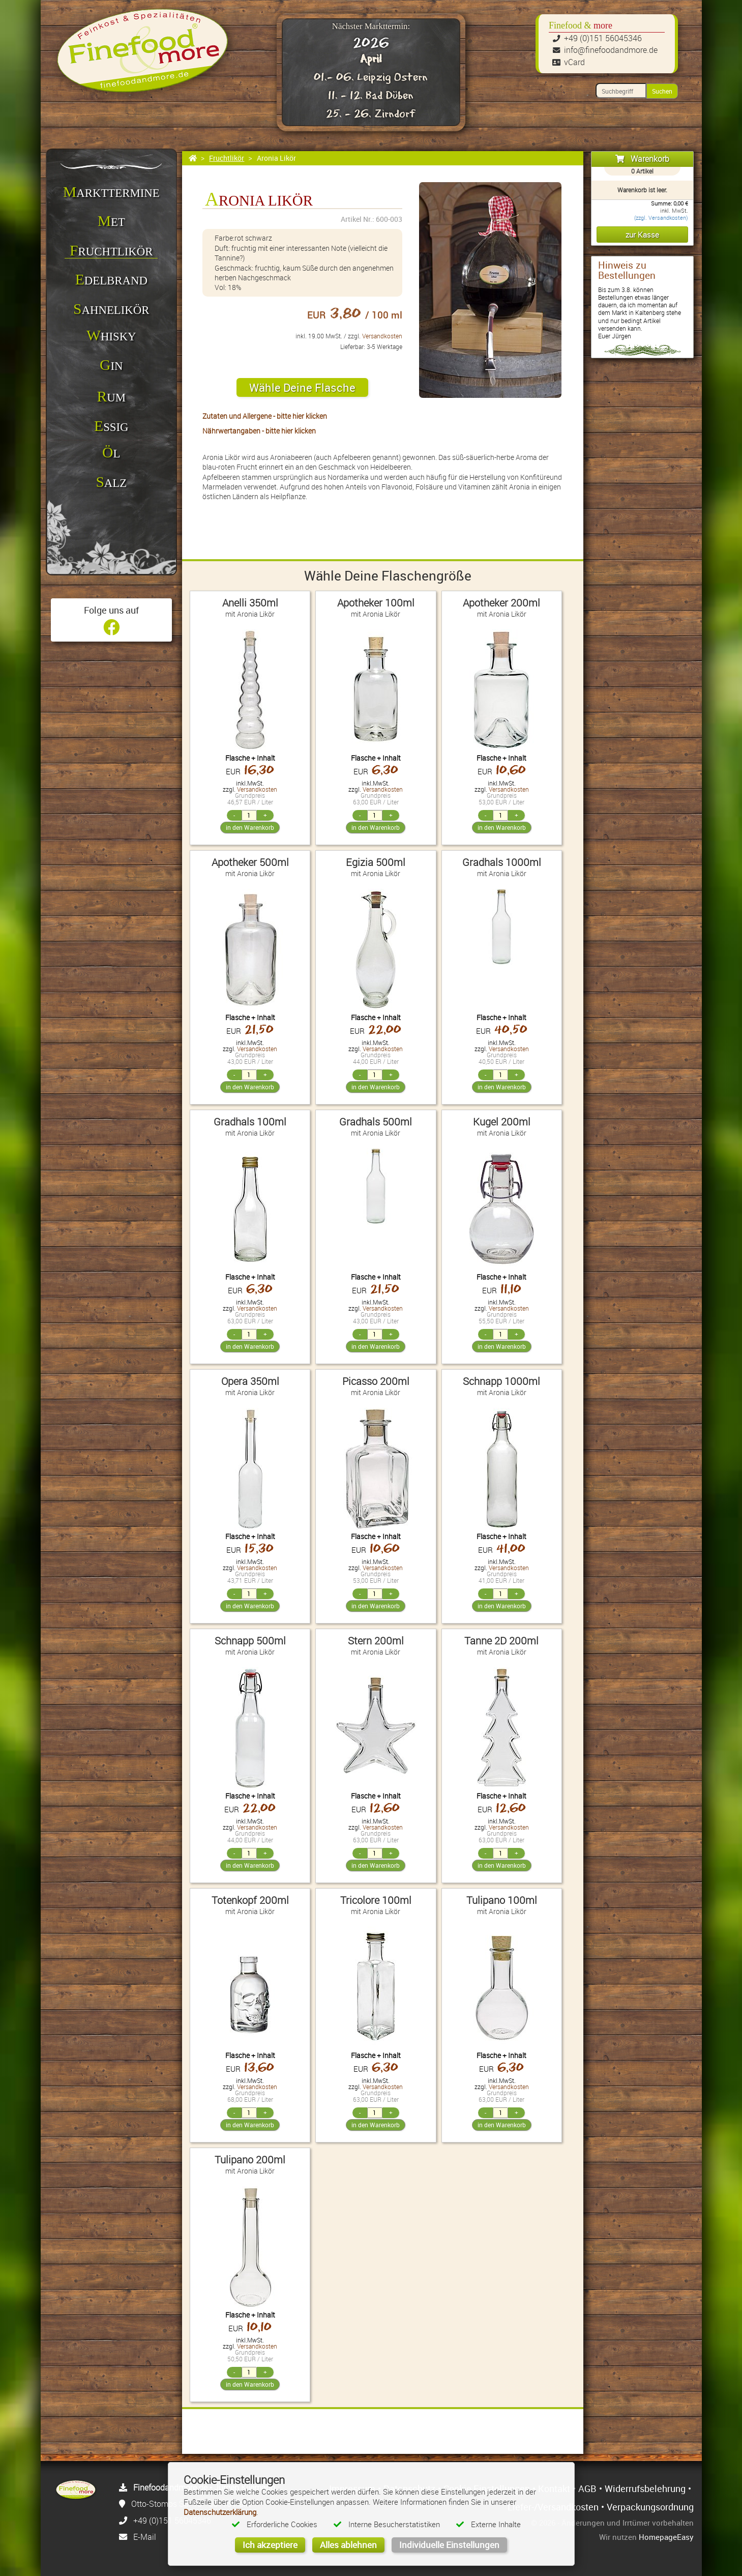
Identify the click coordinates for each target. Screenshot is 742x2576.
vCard (574, 62)
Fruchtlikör (226, 158)
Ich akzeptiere (270, 2545)
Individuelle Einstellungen (449, 2545)
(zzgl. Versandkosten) (661, 217)
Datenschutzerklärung (220, 2512)
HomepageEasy (666, 2537)
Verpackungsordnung (650, 2507)
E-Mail (144, 2536)
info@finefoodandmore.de (611, 49)
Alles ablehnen (348, 2545)
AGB (587, 2488)
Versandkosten (382, 336)
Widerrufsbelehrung (645, 2488)
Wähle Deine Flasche (302, 387)
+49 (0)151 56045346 (603, 38)
